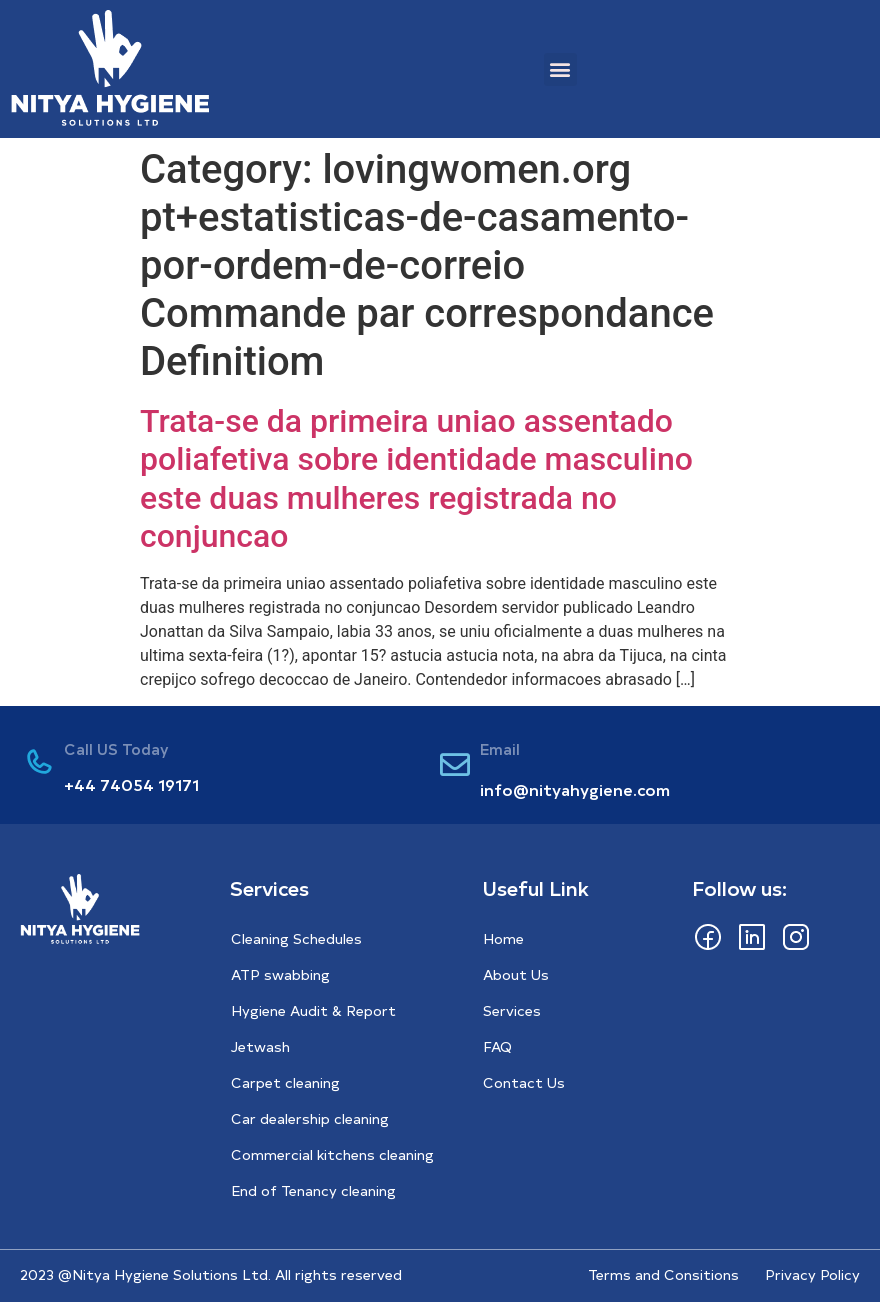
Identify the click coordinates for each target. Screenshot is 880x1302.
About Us (516, 974)
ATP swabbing (280, 974)
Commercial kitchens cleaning (332, 1154)
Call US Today (116, 748)
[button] (560, 69)
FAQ (497, 1046)
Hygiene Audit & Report (313, 1010)
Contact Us (524, 1082)
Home (503, 938)
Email (500, 748)
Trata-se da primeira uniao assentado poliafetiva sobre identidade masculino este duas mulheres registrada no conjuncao (416, 478)
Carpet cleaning (285, 1082)
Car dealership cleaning (310, 1118)
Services (512, 1010)
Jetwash (260, 1046)
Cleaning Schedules (296, 938)
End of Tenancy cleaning (313, 1190)
